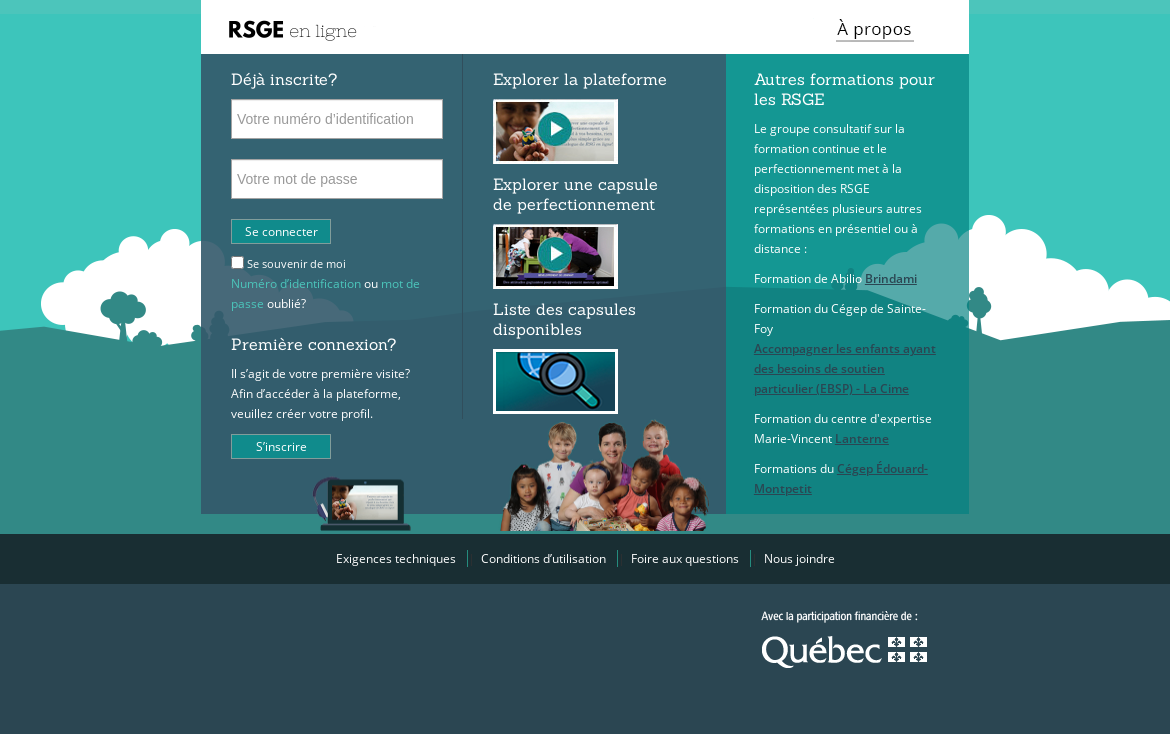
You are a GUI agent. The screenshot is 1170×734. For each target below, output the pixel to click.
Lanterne (862, 438)
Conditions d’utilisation (543, 558)
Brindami (891, 278)
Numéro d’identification (296, 283)
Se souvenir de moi (296, 263)
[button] (879, 27)
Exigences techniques (396, 558)
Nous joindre (799, 558)
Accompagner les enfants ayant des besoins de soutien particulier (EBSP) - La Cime (845, 368)
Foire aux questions (685, 558)
